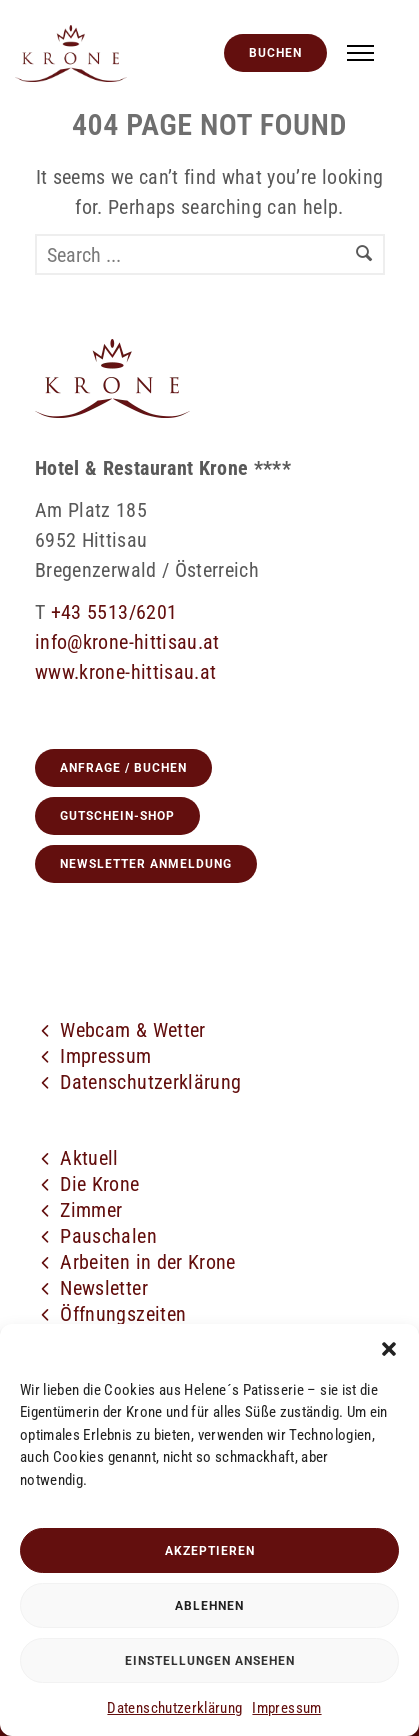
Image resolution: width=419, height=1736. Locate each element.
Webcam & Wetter (132, 1030)
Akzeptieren (210, 1551)
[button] (389, 1349)
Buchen (275, 53)
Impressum (286, 1708)
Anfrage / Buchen (123, 768)
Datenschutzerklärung (174, 1708)
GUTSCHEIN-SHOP (117, 816)
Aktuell (89, 1158)
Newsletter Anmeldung (146, 864)
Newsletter (104, 1288)
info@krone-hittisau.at (127, 642)
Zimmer (91, 1210)
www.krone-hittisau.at (125, 672)
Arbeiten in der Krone (147, 1262)
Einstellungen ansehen (210, 1661)
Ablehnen (209, 1606)
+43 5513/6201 (114, 612)
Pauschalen (108, 1236)
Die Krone (99, 1184)
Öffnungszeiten (123, 1314)
